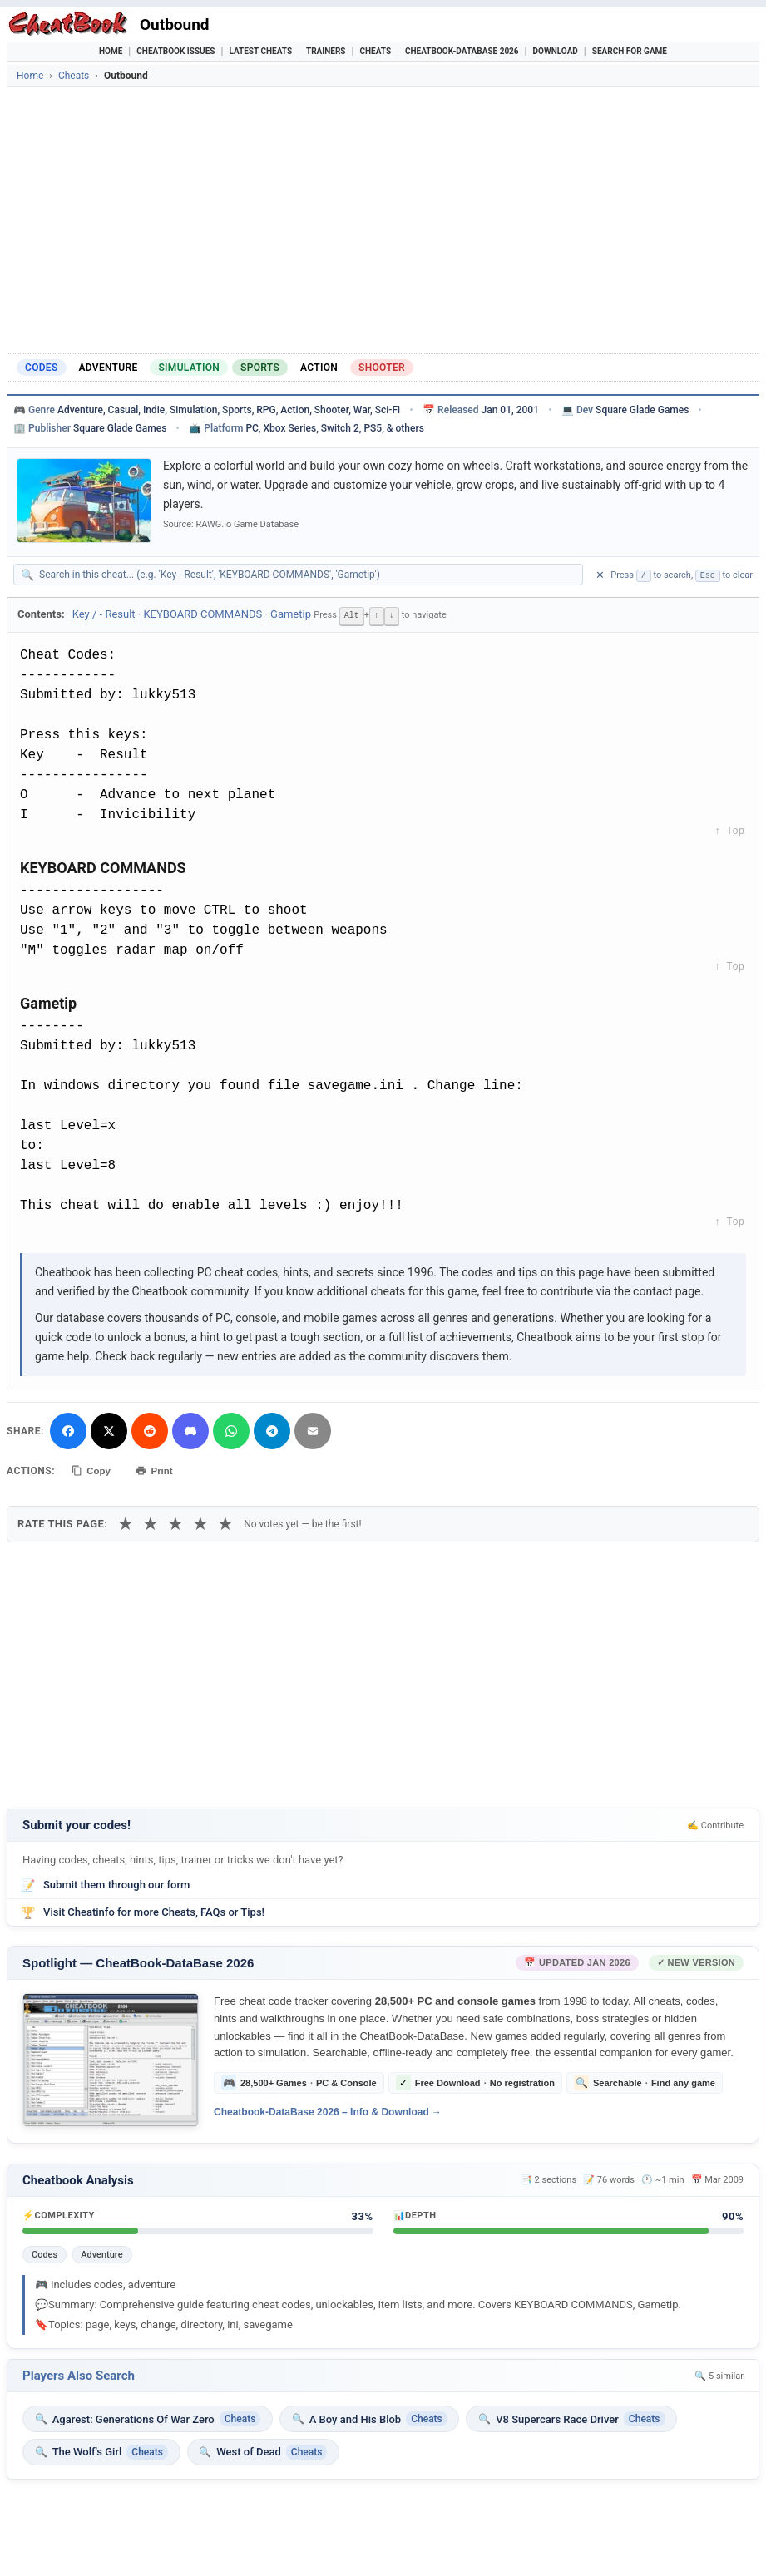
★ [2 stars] (150, 1518)
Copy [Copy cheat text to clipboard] (93, 1467)
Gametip (290, 614)
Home (110, 51)
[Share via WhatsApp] (231, 1429)
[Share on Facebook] (68, 1429)
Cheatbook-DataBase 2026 (462, 51)
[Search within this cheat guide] (306, 575)
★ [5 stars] (225, 1518)
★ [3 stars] (175, 1518)
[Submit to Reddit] (149, 1429)
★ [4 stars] (200, 1518)
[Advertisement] (383, 220)
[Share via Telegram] (272, 1429)
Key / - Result (104, 614)
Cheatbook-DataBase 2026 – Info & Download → (328, 2108)
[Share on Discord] (190, 1429)
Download (555, 51)
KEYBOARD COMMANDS (202, 614)
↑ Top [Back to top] (729, 830)
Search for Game (629, 51)
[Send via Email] (312, 1429)
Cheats (375, 51)
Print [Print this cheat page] (162, 1467)
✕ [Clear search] (600, 575)
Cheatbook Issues (175, 51)
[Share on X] (109, 1429)
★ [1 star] (125, 1518)
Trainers (326, 51)
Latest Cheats (260, 51)
